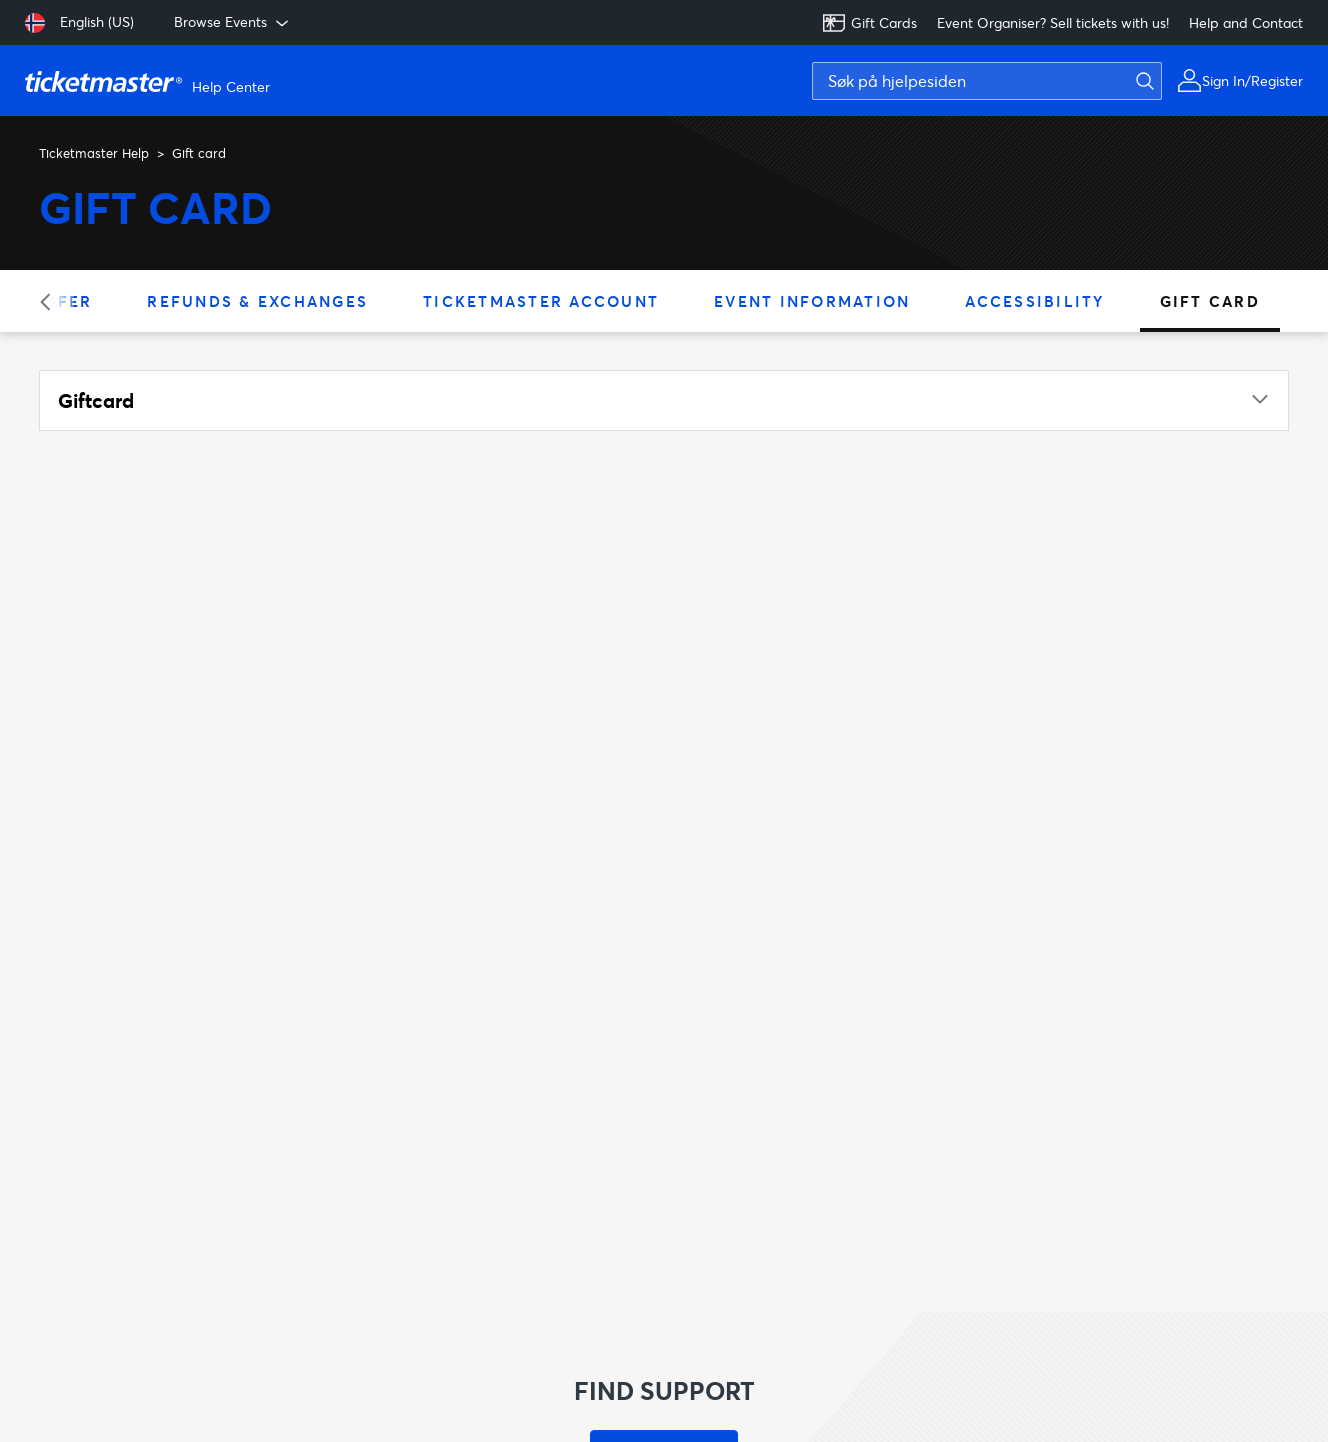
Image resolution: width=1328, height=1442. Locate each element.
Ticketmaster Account (541, 301)
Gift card (1210, 301)
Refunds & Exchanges (257, 301)
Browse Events (233, 22)
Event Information (812, 301)
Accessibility (1034, 301)
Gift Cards (869, 23)
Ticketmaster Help (94, 153)
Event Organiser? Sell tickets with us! (1053, 22)
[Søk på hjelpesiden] (987, 81)
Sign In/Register (1252, 80)
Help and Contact (1246, 22)
